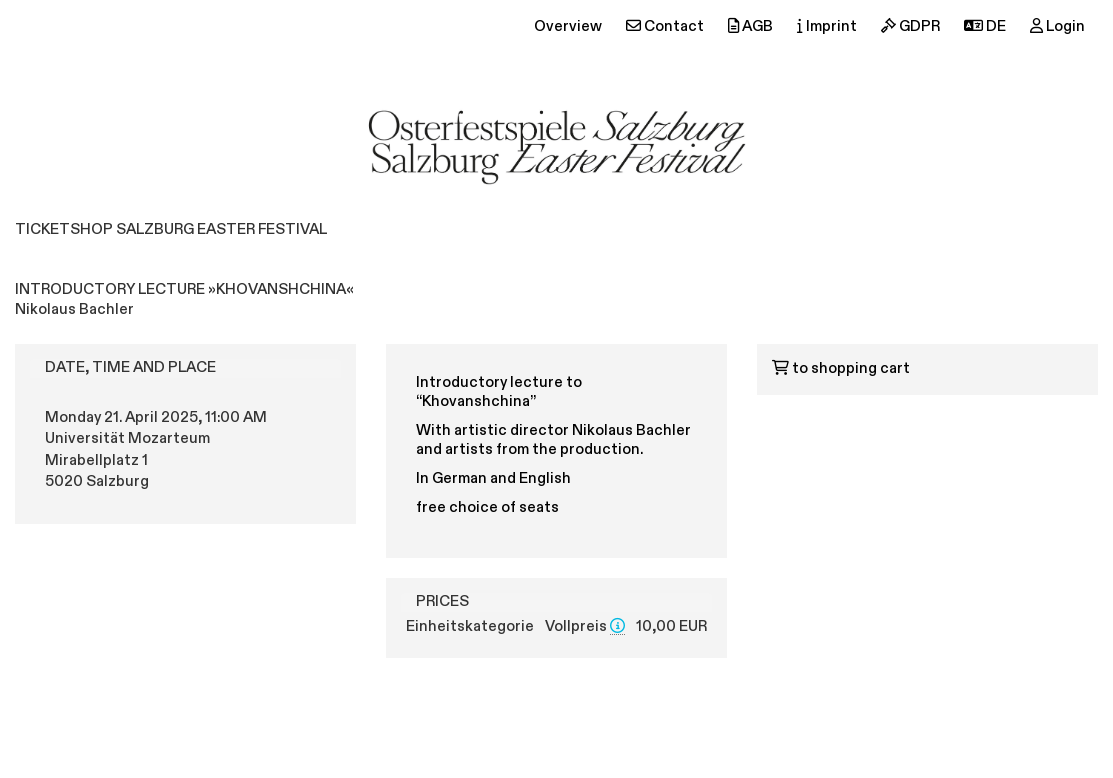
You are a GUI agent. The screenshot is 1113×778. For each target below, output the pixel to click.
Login (1057, 26)
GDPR (910, 26)
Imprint (827, 26)
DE (985, 26)
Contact (665, 26)
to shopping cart (841, 369)
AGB (750, 26)
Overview (568, 27)
